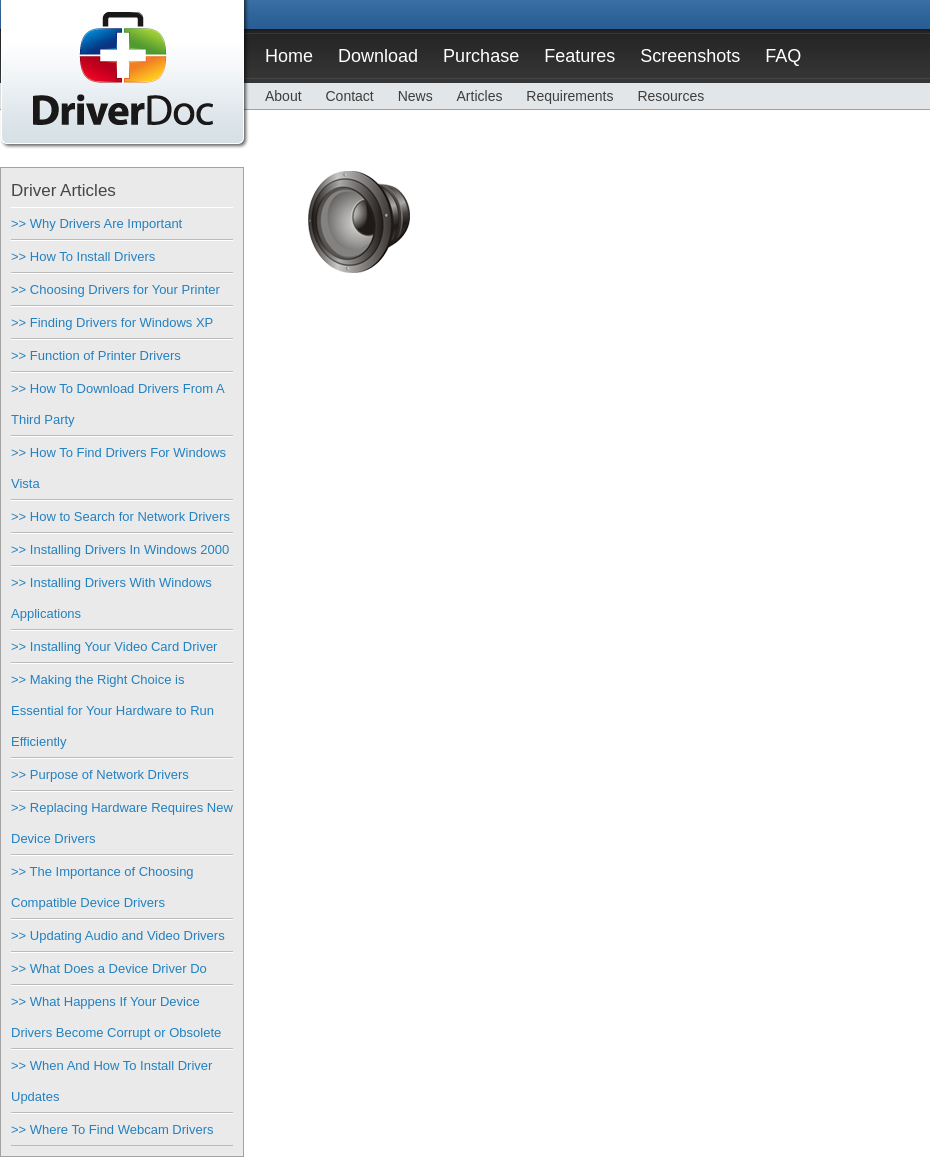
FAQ (783, 56)
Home (289, 56)
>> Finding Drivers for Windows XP (112, 322)
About (283, 96)
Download (378, 56)
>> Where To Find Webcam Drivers (112, 1129)
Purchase (481, 56)
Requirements (569, 96)
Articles (480, 96)
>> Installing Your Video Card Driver (114, 646)
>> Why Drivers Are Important (96, 223)
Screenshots (690, 56)
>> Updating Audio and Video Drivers (118, 935)
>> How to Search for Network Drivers (120, 516)
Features (579, 56)
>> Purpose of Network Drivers (100, 774)
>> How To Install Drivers (83, 256)
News (415, 96)
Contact (349, 96)
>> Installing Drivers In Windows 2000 (120, 549)
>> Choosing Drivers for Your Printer (115, 289)
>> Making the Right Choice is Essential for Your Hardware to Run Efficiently (112, 710)
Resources (670, 96)
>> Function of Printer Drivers (96, 355)
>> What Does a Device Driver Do (109, 968)
